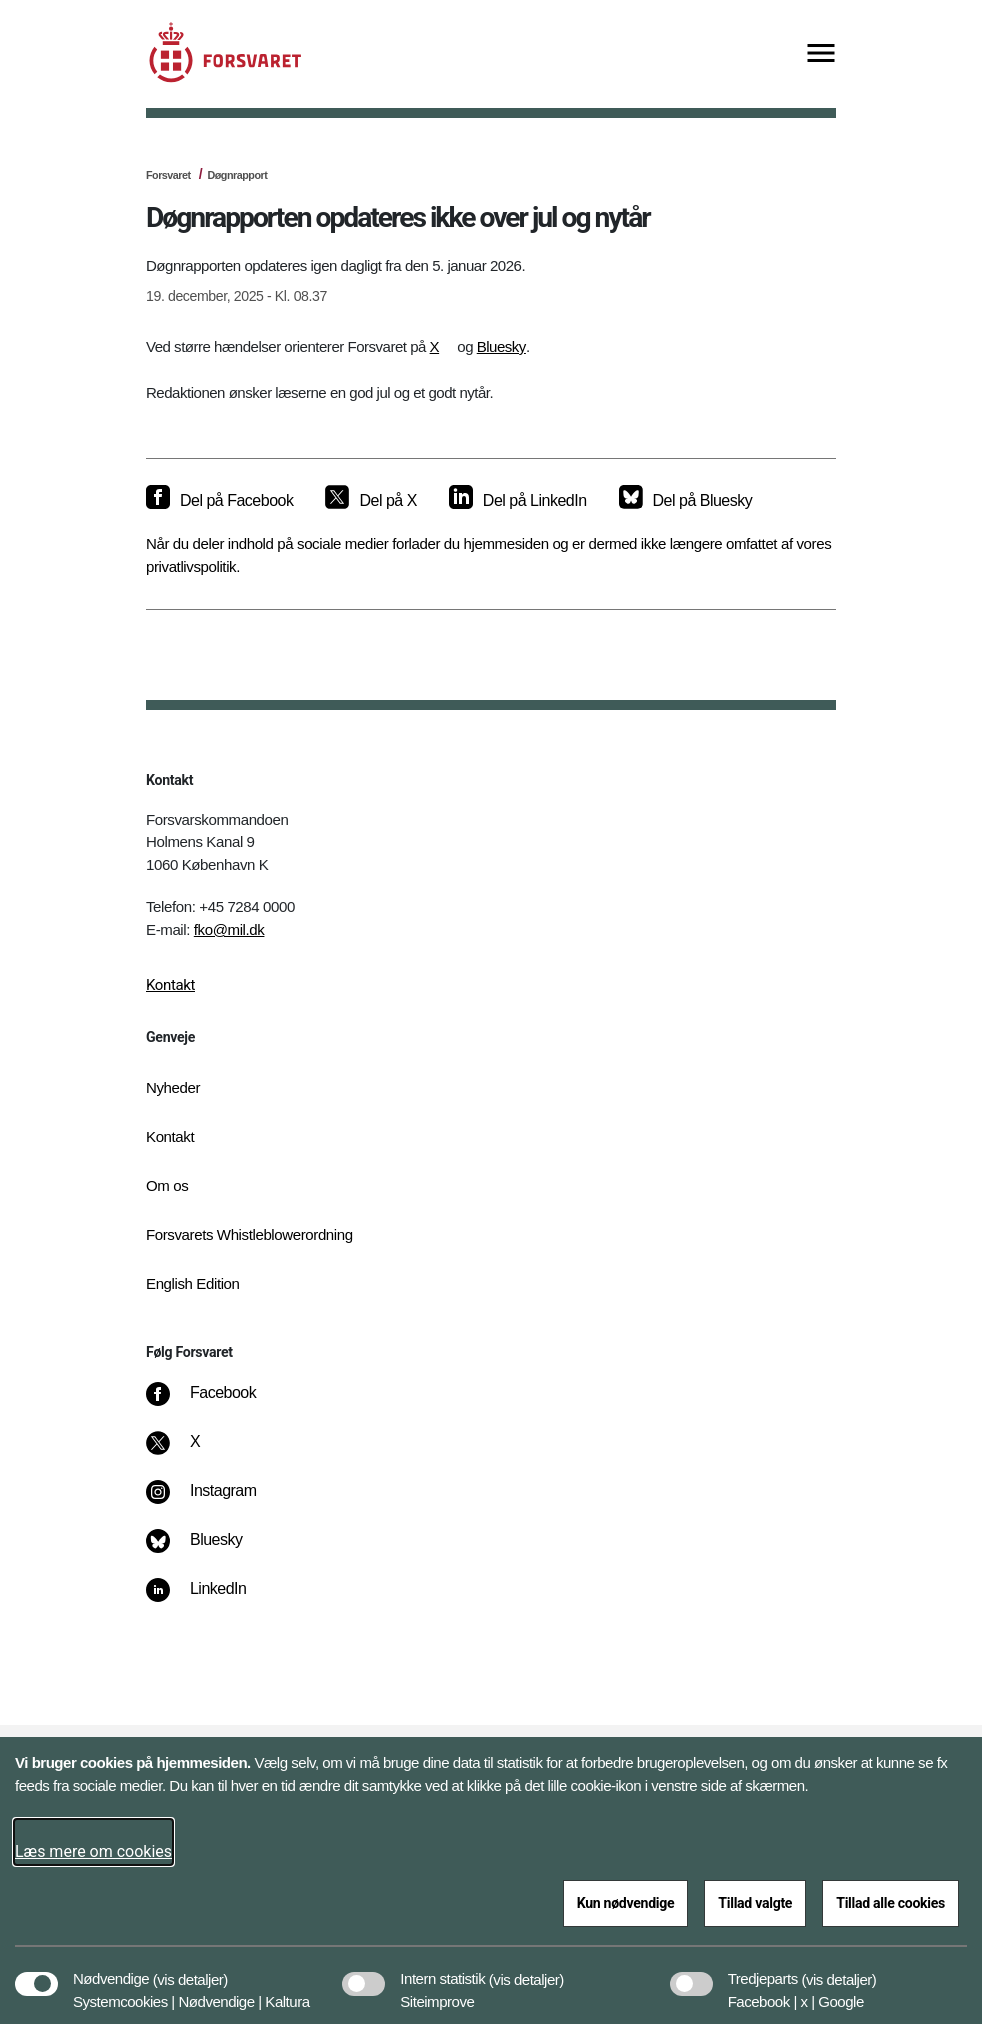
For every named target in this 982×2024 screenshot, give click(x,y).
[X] (196, 1452)
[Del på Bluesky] (686, 501)
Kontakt (170, 985)
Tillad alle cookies (890, 1903)
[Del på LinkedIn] (518, 501)
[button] (190, 1969)
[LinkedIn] (210, 1599)
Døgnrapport (237, 175)
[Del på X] (370, 501)
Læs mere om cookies (93, 1851)
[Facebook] (215, 1403)
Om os (167, 1185)
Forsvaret (168, 175)
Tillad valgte (755, 1903)
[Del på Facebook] (219, 501)
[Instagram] (215, 1501)
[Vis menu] (821, 54)
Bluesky (501, 346)
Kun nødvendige (626, 1903)
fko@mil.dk (229, 929)
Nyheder (173, 1087)
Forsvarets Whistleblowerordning (249, 1234)
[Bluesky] (208, 1550)
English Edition (193, 1283)
